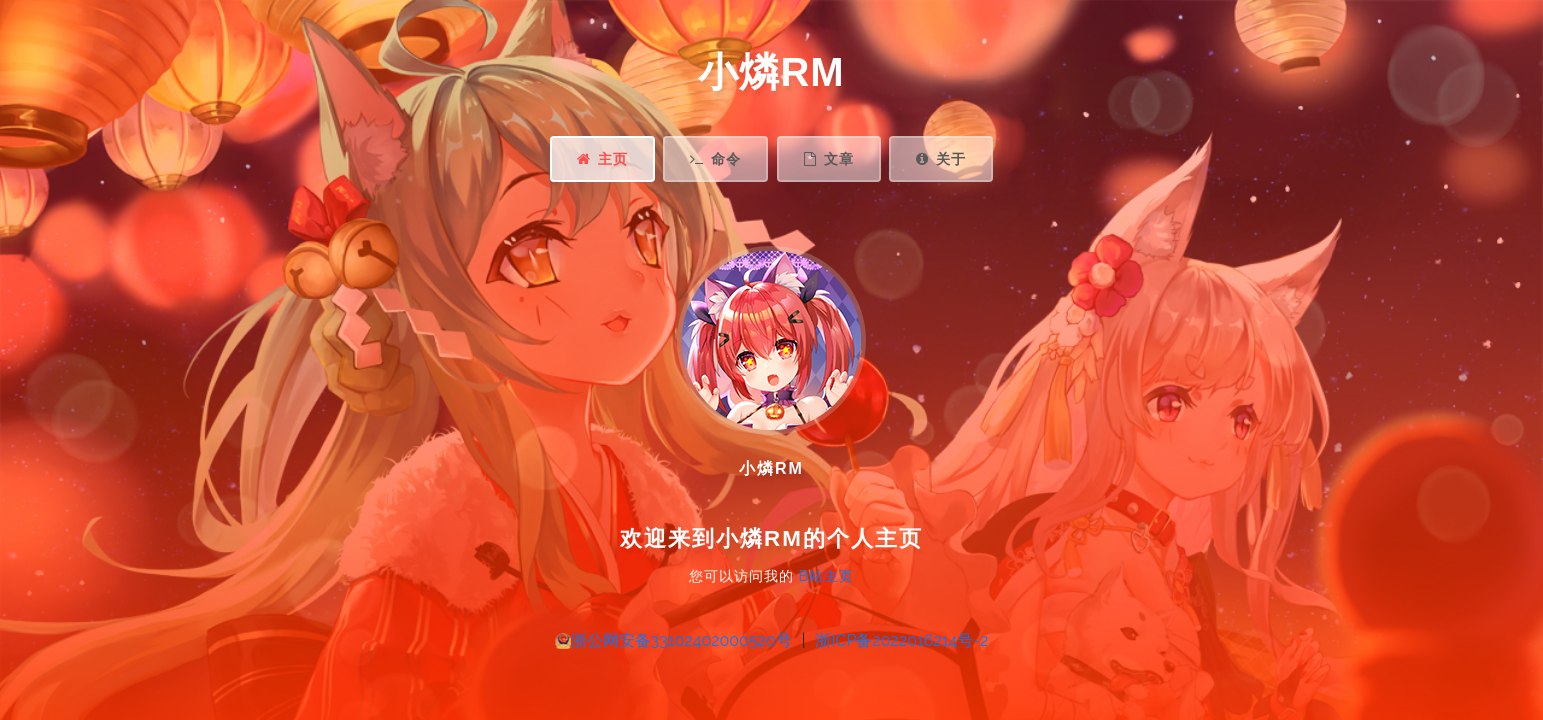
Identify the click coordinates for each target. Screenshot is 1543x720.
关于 (941, 158)
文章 (829, 158)
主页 (602, 158)
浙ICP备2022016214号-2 (901, 640)
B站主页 (827, 575)
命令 (715, 158)
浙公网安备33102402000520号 (681, 640)
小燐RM (771, 72)
